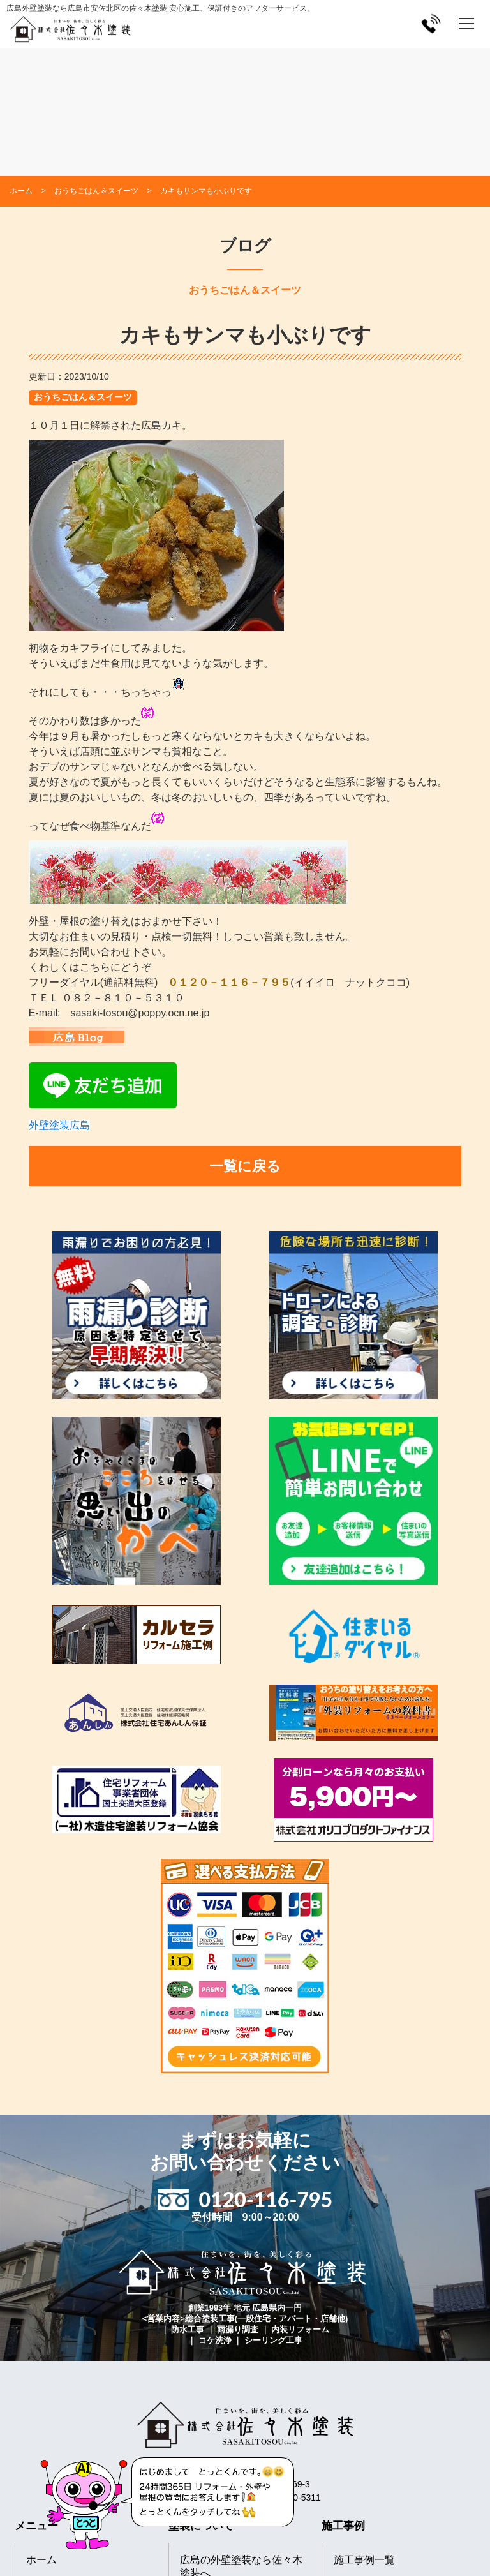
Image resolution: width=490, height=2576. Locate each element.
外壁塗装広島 (59, 1125)
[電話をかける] (431, 23)
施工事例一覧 (364, 2559)
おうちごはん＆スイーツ (83, 397)
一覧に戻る (245, 1166)
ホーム (41, 2559)
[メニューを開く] (466, 24)
